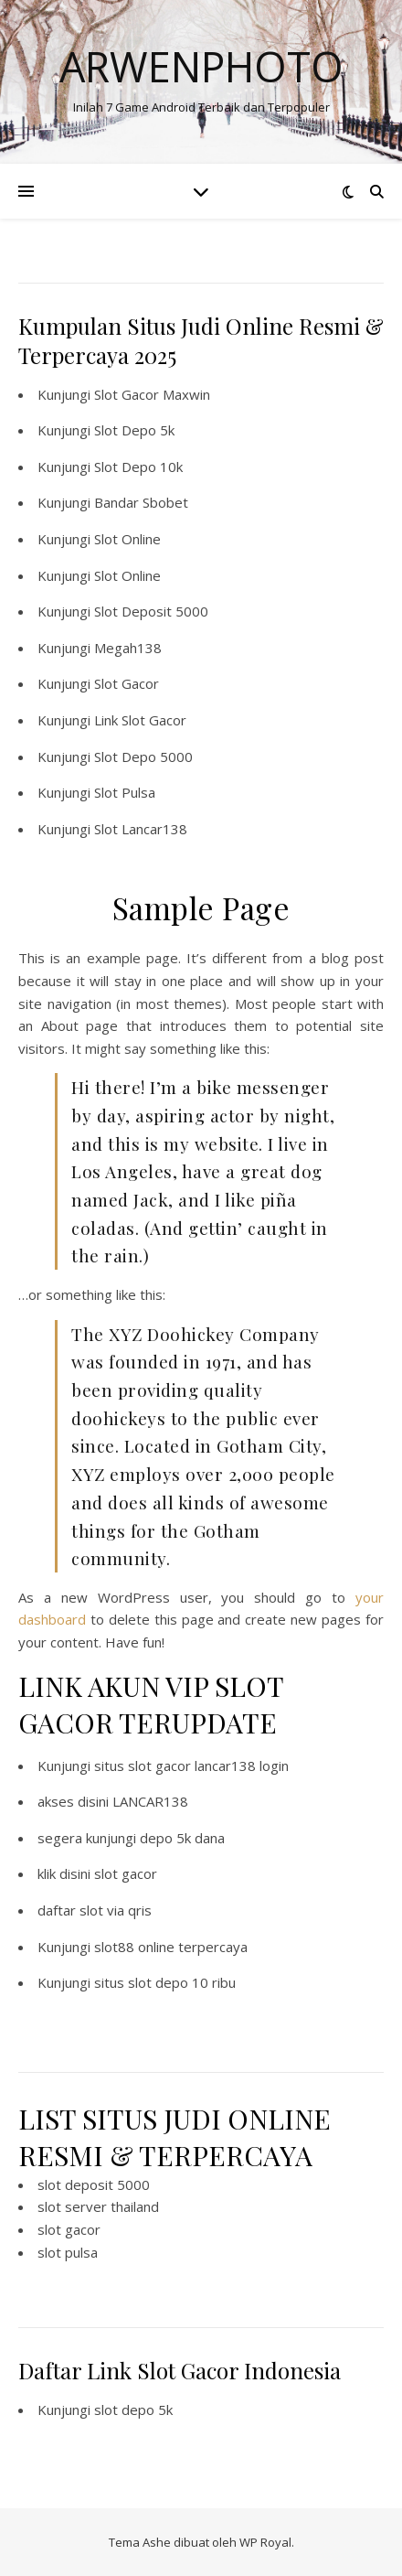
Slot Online (127, 539)
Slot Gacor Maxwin (152, 394)
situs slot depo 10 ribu (165, 1982)
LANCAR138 (150, 1801)
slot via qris (115, 1910)
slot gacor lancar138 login (208, 1765)
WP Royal (265, 2542)
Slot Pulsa (124, 792)
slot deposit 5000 (93, 2184)
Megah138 (128, 648)
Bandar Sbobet (141, 502)
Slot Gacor (126, 683)
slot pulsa (67, 2252)
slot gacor (125, 1873)
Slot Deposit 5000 (151, 611)
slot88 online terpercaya (171, 1946)
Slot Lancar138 (140, 829)
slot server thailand (98, 2206)
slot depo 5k (133, 2409)
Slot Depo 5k (134, 430)
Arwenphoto (201, 66)
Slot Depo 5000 (143, 756)
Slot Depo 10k (138, 466)
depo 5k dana (182, 1838)
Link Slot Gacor (140, 720)
